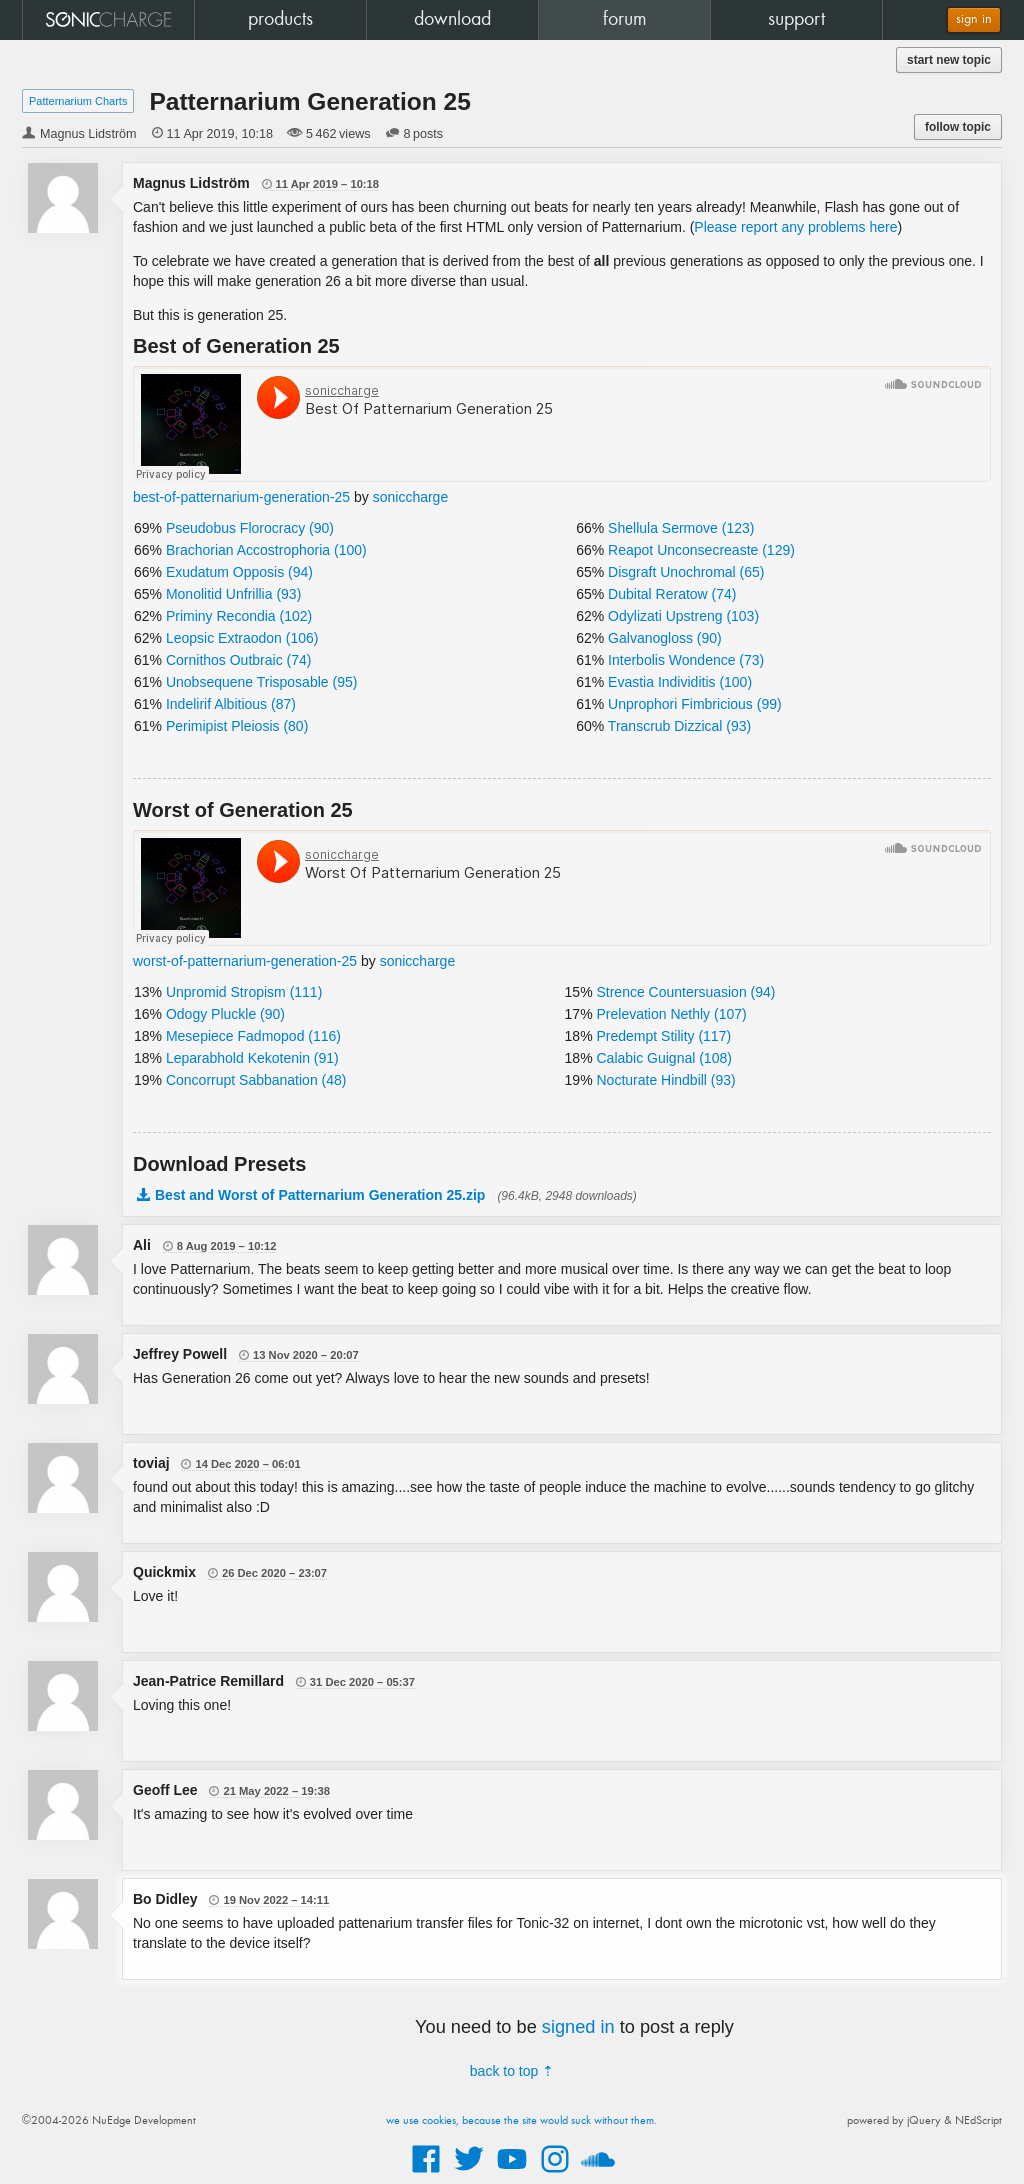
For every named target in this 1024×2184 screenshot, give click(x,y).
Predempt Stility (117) (663, 1036)
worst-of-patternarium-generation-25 (245, 961)
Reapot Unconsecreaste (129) (701, 550)
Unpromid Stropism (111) (244, 992)
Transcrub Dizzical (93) (679, 726)
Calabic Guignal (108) (663, 1058)
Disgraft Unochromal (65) (686, 572)
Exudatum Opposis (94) (239, 572)
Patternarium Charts (78, 101)
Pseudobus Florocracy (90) (250, 528)
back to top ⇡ (512, 2071)
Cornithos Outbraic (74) (239, 660)
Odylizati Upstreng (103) (683, 616)
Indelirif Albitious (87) (231, 704)
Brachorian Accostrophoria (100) (266, 550)
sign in (974, 19)
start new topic (949, 60)
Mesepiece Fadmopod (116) (253, 1036)
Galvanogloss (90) (665, 638)
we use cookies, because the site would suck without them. (521, 2121)
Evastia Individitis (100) (680, 682)
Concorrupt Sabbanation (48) (256, 1080)
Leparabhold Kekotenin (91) (252, 1058)
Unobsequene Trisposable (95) (261, 682)
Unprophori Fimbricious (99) (695, 704)
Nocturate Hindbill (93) (665, 1080)
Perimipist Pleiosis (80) (237, 726)
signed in (578, 2027)
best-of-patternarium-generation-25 (241, 497)
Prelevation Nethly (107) (671, 1014)
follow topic (958, 127)
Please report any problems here (795, 227)
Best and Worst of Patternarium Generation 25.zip (320, 1195)
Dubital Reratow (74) (672, 594)
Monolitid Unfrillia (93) (233, 594)
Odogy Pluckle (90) (225, 1014)
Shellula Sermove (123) (681, 528)
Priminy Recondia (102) (239, 616)
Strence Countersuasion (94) (685, 992)
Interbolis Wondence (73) (686, 660)
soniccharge (411, 497)
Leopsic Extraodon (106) (242, 638)
